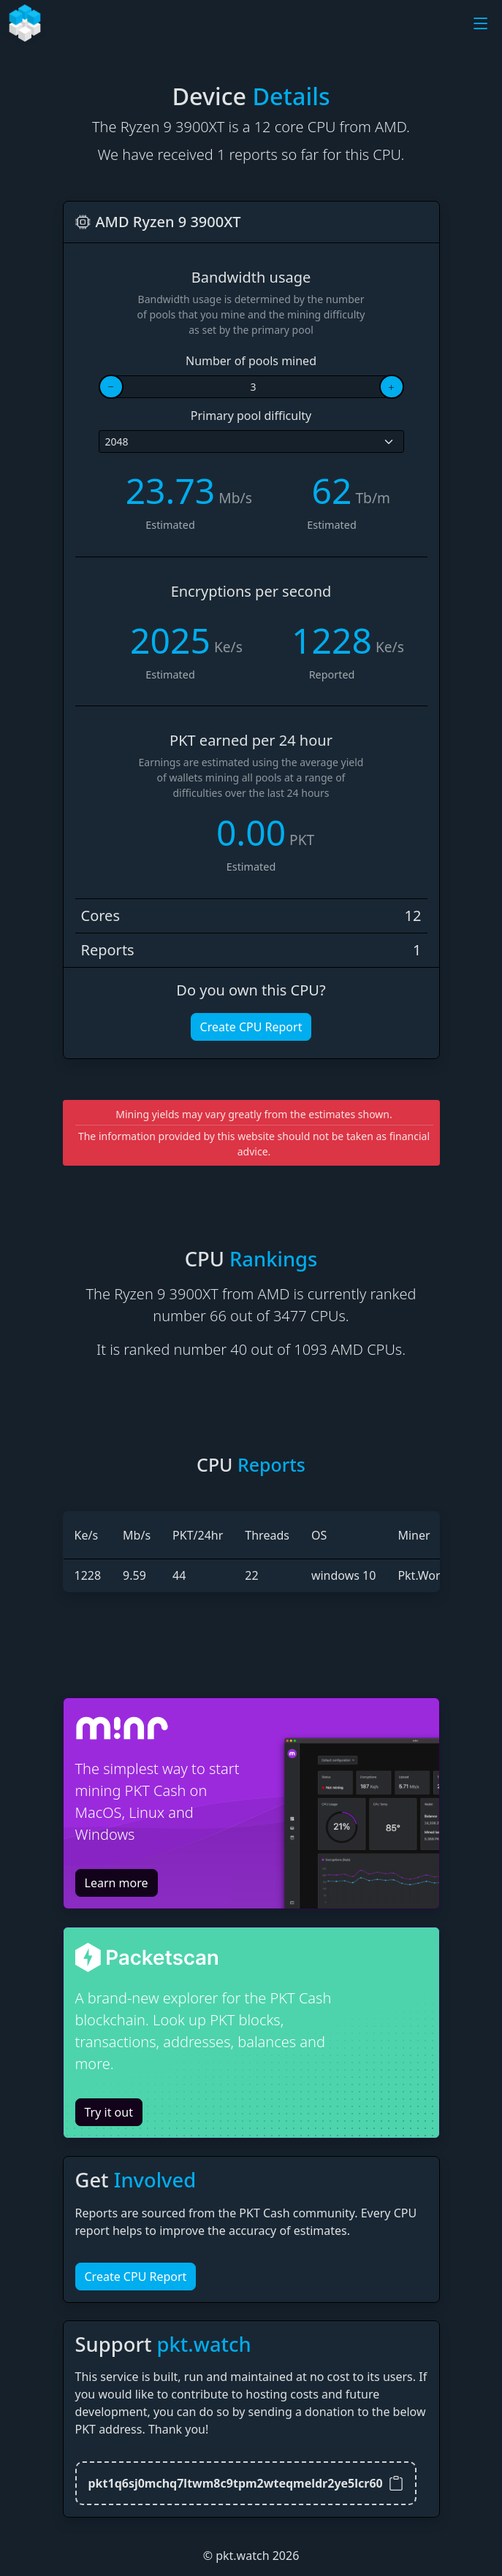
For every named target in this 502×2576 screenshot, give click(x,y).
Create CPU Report (251, 1027)
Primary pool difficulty (251, 416)
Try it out (109, 2112)
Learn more (116, 1883)
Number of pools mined (251, 361)
